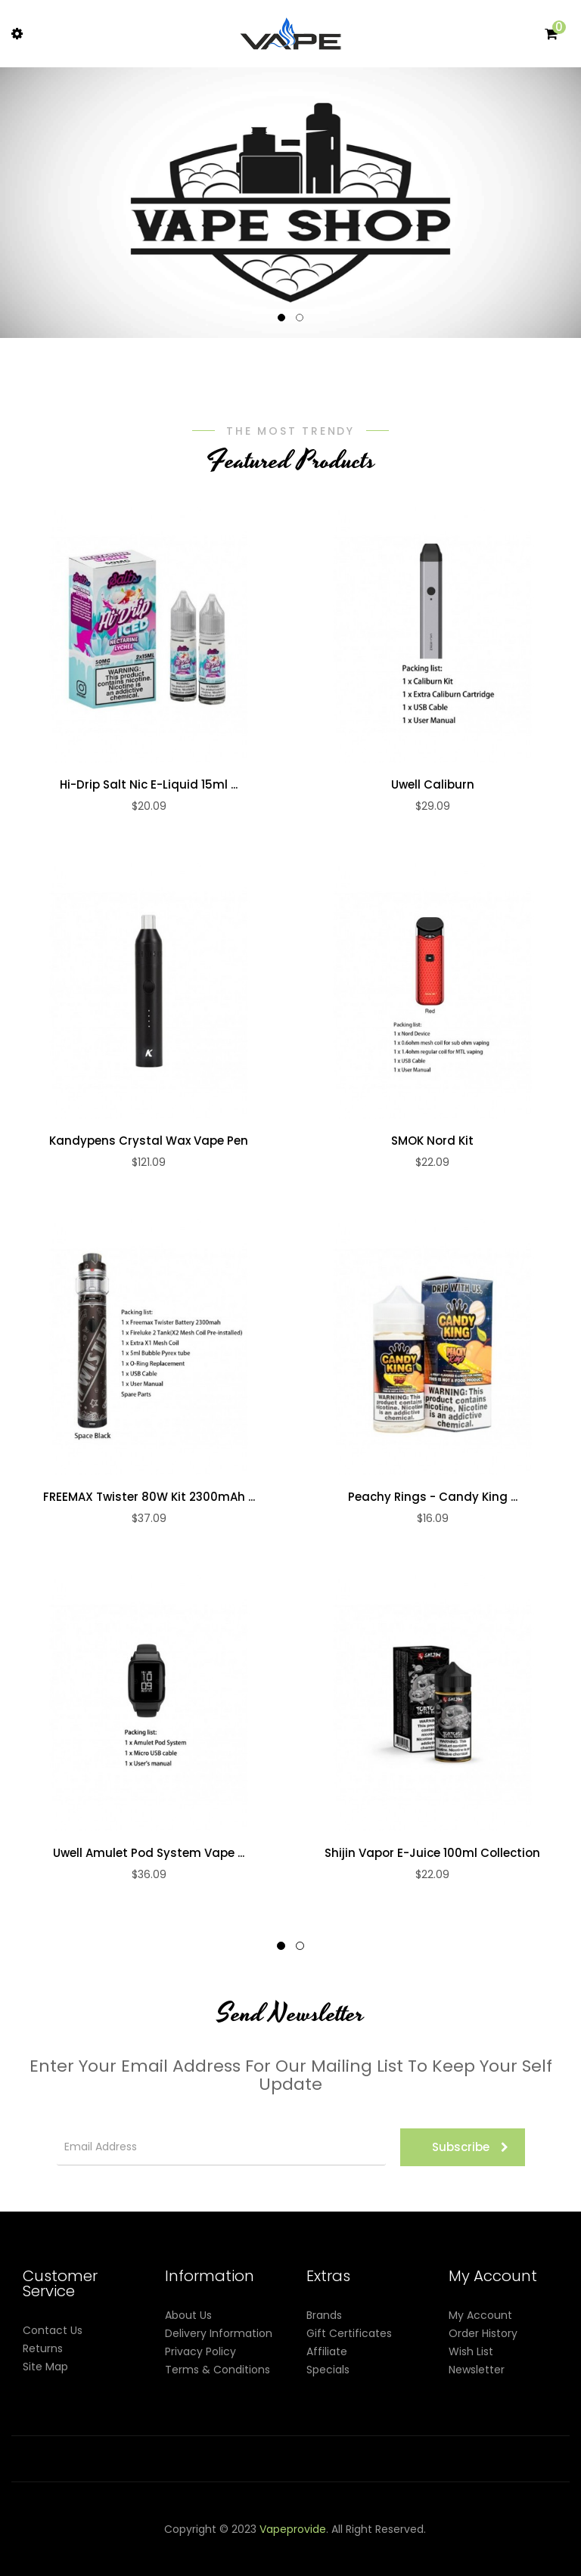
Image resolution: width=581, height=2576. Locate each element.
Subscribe (470, 2147)
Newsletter (477, 2369)
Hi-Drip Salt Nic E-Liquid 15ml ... (149, 784)
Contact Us (52, 2330)
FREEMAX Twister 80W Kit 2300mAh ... (149, 1497)
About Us (188, 2315)
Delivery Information (218, 2333)
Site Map (45, 2366)
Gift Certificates (349, 2333)
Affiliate (326, 2351)
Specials (328, 2369)
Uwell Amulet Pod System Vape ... (148, 1853)
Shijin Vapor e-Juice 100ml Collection (432, 1853)
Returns (43, 2348)
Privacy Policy (200, 2351)
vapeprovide (292, 2529)
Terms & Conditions (217, 2369)
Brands (324, 2315)
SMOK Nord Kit (432, 1141)
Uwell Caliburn (432, 784)
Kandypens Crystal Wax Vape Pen (148, 1141)
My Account (480, 2315)
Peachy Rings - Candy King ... (432, 1497)
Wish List (471, 2351)
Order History (483, 2333)
